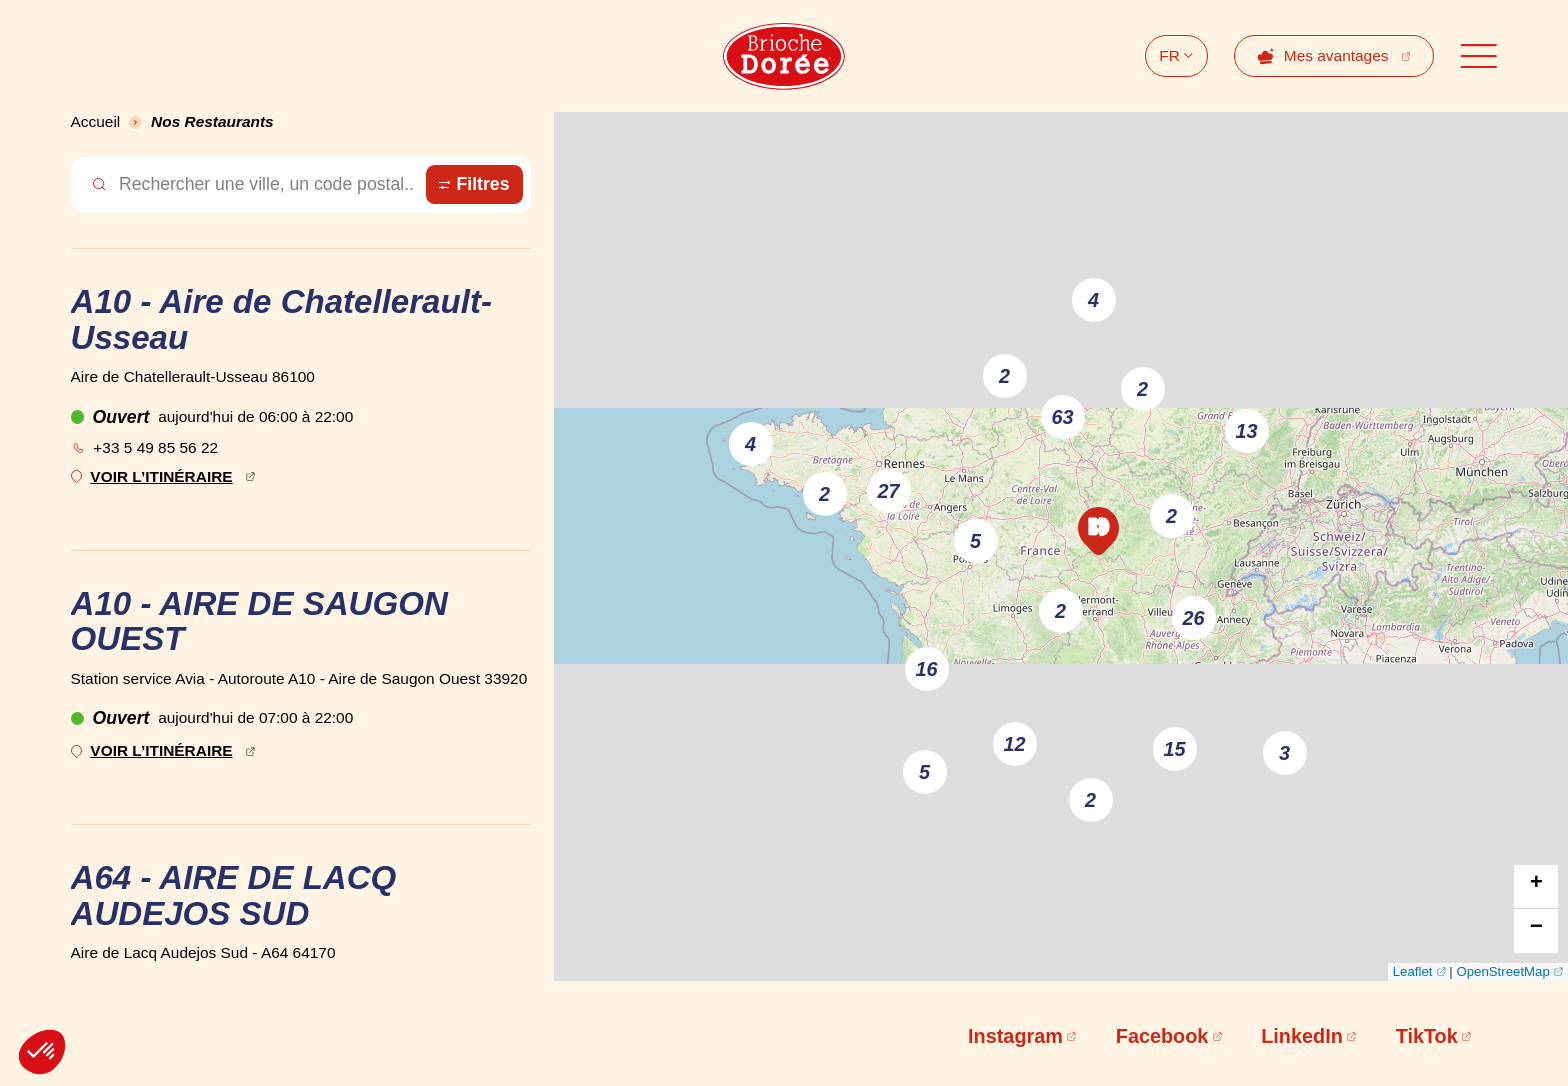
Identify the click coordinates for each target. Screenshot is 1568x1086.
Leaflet (1413, 971)
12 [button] (1015, 744)
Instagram (1015, 1036)
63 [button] (1063, 417)
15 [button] (1175, 749)
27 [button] (889, 491)
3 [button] (1284, 753)
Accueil (96, 121)
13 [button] (1247, 431)
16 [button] (927, 669)
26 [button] (1194, 618)
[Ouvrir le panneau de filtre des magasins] (474, 184)
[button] (1098, 531)
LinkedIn (1302, 1036)
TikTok (1427, 1036)
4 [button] (1093, 300)
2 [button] (1004, 376)
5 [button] (924, 772)
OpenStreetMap (1502, 971)
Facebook (1162, 1036)
